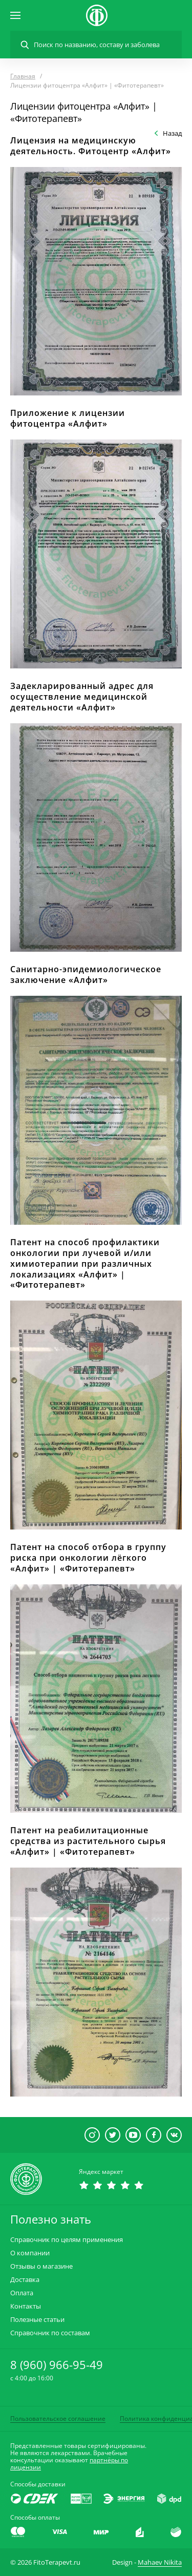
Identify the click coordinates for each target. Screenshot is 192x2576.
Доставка (24, 2279)
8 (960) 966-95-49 (56, 2364)
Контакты (25, 2306)
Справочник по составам (50, 2333)
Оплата (21, 2293)
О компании (30, 2253)
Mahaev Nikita (160, 2562)
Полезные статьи (37, 2319)
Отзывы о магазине (41, 2266)
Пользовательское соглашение (57, 2418)
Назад (172, 133)
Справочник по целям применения (66, 2239)
